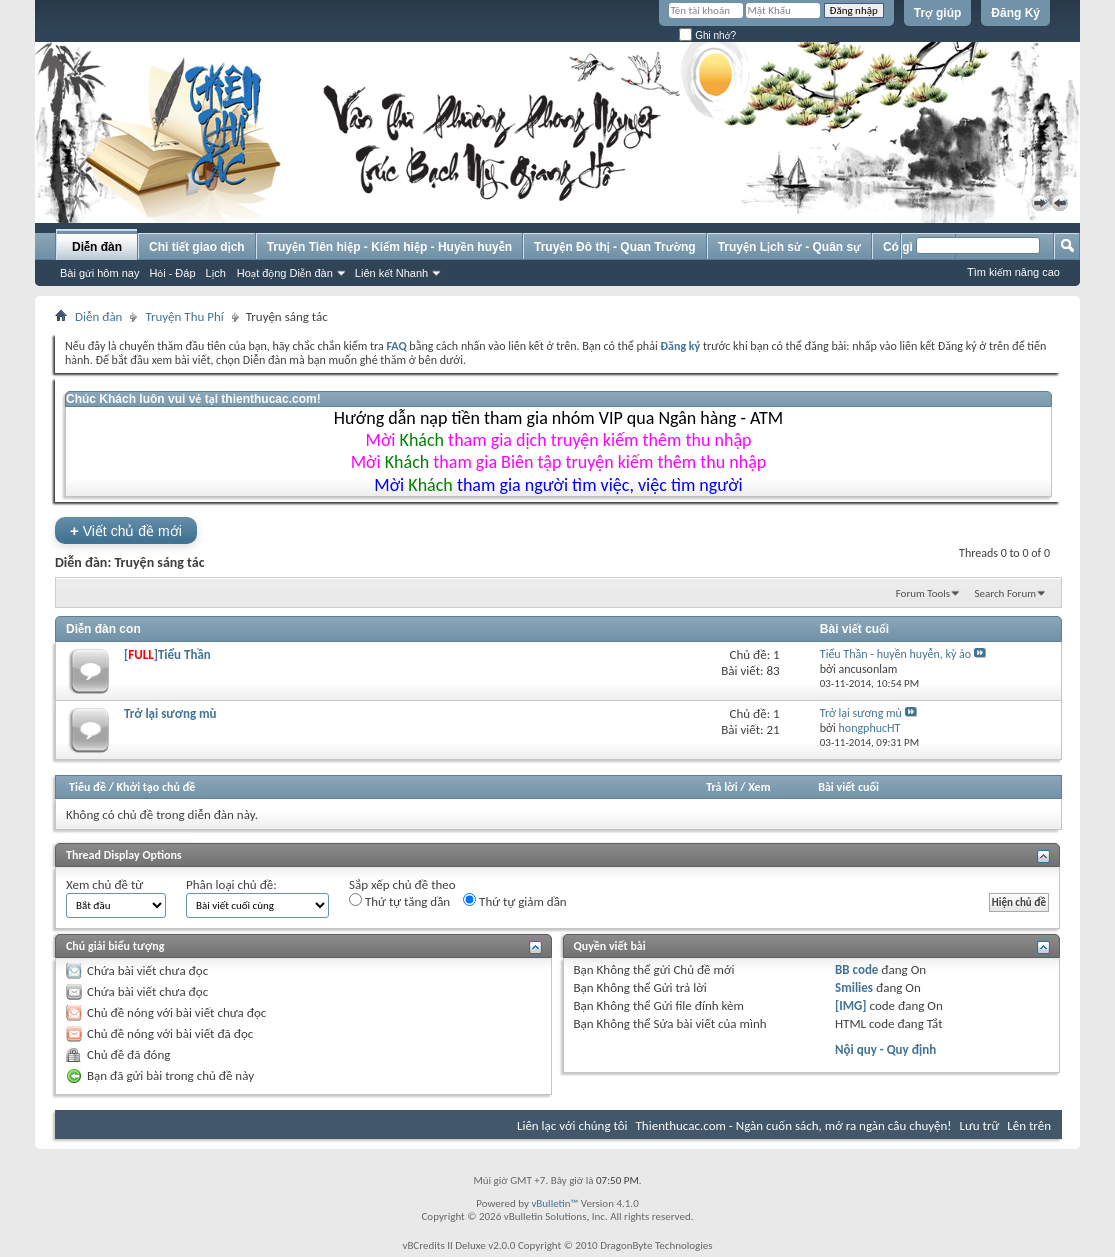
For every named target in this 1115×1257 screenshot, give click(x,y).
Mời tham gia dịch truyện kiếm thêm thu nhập (559, 440)
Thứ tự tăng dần (399, 901)
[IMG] (851, 1005)
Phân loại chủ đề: (231, 884)
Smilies (854, 987)
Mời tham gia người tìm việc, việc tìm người (558, 485)
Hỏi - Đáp (172, 273)
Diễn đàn (97, 247)
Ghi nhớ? (707, 35)
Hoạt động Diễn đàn (285, 273)
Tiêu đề (87, 787)
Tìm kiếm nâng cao (1013, 272)
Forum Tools (923, 593)
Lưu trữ (980, 1125)
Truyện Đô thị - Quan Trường (615, 247)
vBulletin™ (554, 1203)
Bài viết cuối (848, 787)
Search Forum (1006, 593)
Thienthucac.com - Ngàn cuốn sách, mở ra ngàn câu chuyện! (794, 1125)
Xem (759, 787)
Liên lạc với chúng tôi (572, 1125)
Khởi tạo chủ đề (156, 787)
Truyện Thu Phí (184, 316)
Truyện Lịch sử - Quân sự (789, 247)
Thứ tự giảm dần (515, 901)
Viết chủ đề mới (126, 530)
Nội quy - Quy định (885, 1049)
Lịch (216, 273)
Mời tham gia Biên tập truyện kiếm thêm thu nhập (559, 462)
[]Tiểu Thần (167, 654)
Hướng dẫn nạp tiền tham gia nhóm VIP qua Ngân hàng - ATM (558, 418)
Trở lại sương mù (170, 713)
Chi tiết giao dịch (197, 247)
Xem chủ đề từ (104, 884)
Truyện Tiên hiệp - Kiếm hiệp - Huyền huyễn (389, 247)
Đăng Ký (1015, 13)
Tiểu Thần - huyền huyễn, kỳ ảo (895, 654)
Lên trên (1029, 1125)
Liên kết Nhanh (391, 273)
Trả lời (721, 787)
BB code (856, 969)
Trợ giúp (938, 13)
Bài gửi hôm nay (99, 273)
